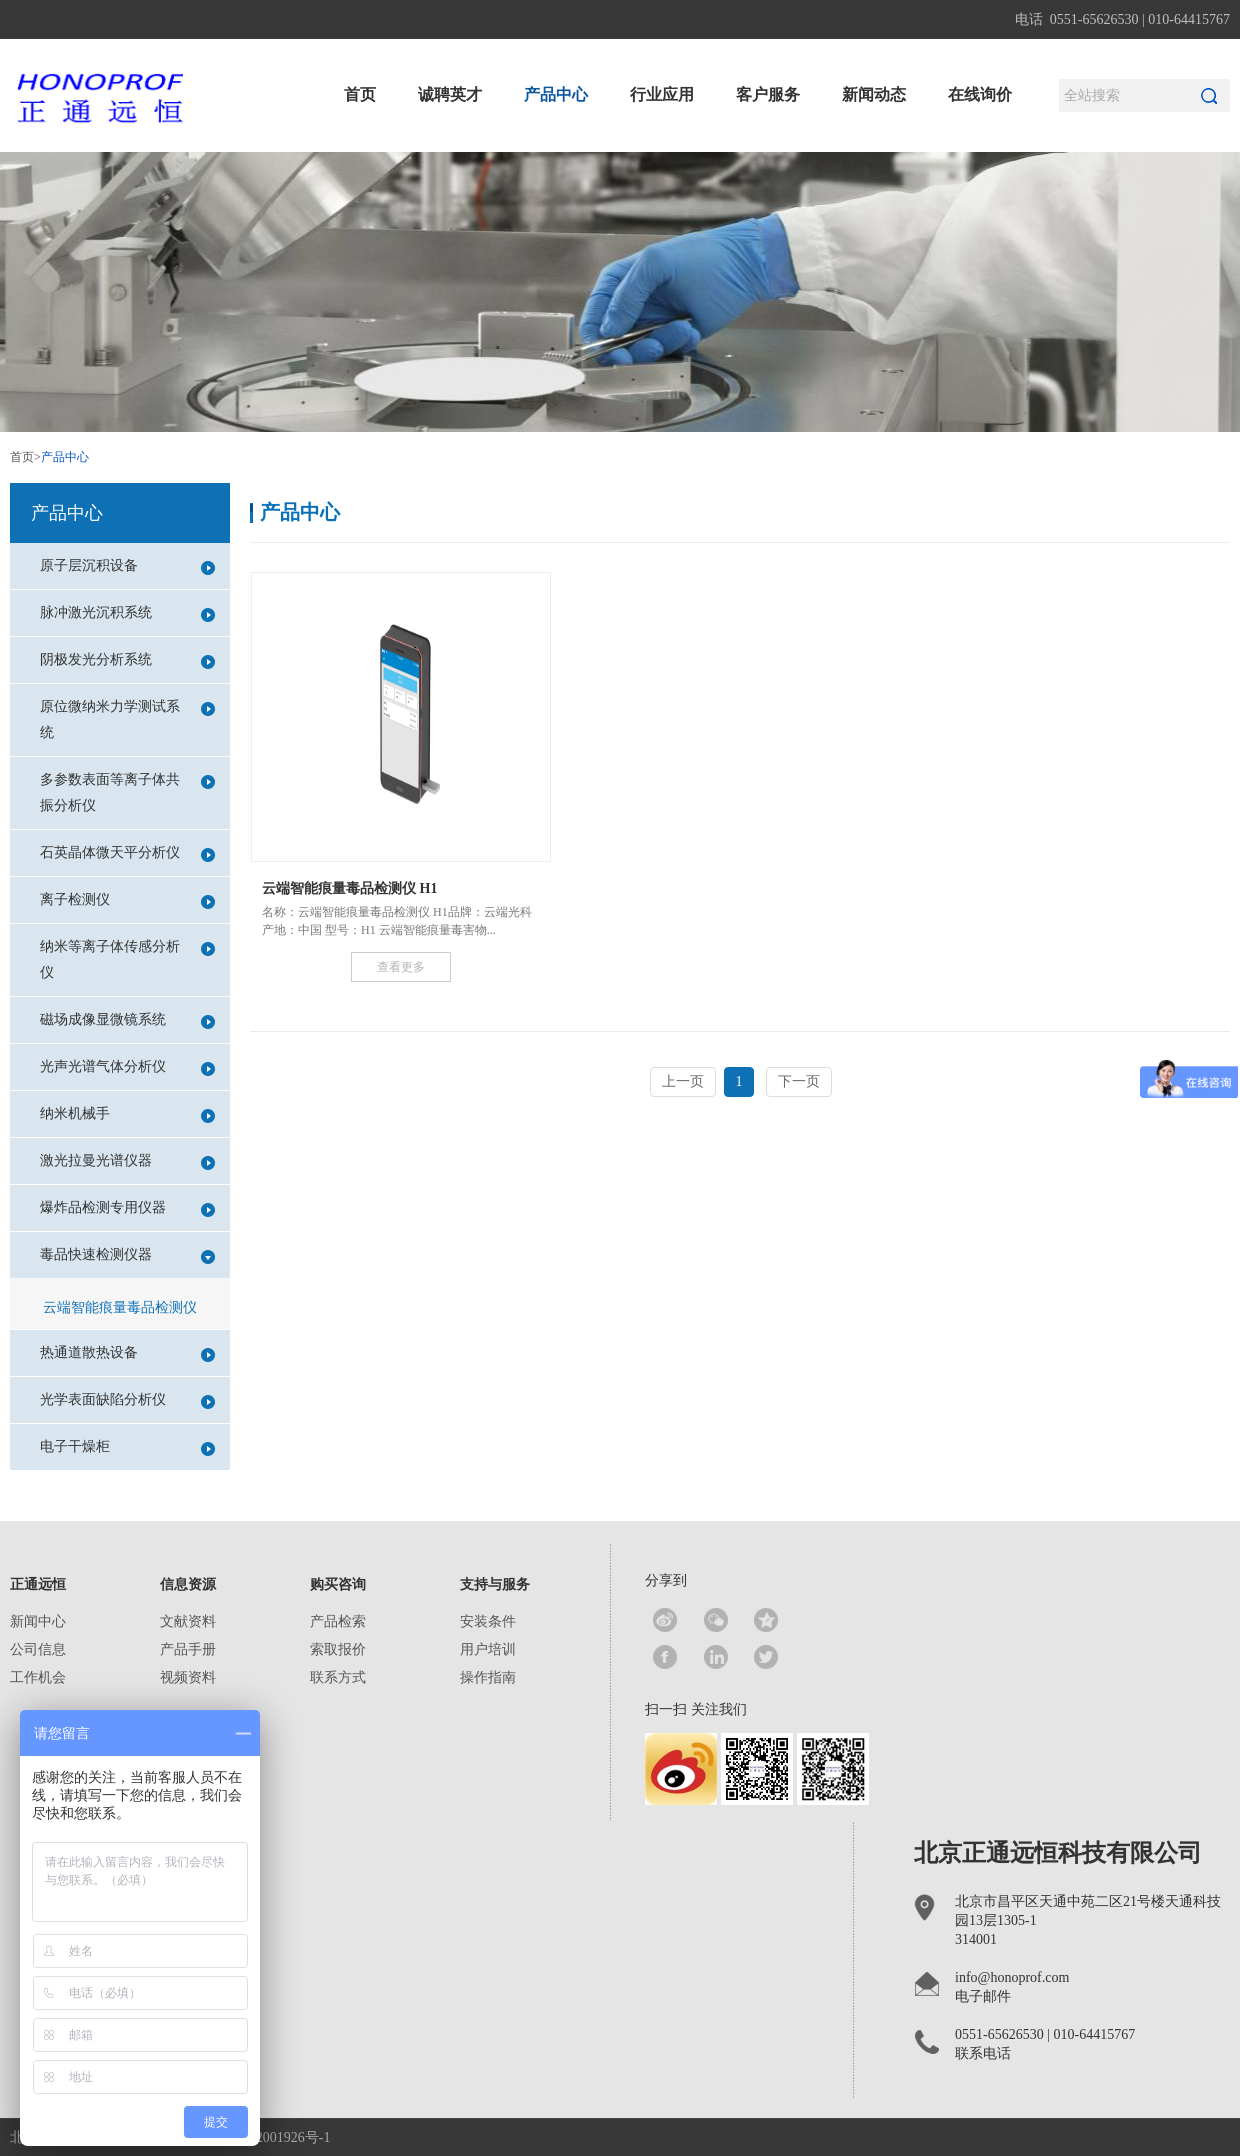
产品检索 (338, 1621)
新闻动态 (874, 94)
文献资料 (188, 1621)
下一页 (799, 1081)
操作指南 (488, 1677)
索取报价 (338, 1649)
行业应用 (662, 94)
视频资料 (188, 1677)
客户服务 (768, 94)
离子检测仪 (127, 900)
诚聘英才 (450, 94)
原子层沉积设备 (127, 566)
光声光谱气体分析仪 (127, 1067)
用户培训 (488, 1649)
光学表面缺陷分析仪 (127, 1400)
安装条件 (488, 1621)
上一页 (683, 1081)
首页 (360, 94)
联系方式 (338, 1677)
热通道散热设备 (127, 1353)
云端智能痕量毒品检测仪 (120, 1307)
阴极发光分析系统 (127, 660)
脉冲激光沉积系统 (127, 613)
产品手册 (188, 1649)
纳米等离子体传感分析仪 (127, 959)
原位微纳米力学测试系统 (127, 719)
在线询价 (980, 94)
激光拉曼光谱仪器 (127, 1161)
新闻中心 (38, 1621)
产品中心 (556, 94)
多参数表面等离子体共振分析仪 (127, 792)
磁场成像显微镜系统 (127, 1020)
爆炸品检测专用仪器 (127, 1208)
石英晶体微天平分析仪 (127, 853)
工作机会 (38, 1677)
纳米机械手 (127, 1114)
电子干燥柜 (127, 1447)
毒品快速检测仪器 (127, 1255)
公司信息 (38, 1649)
